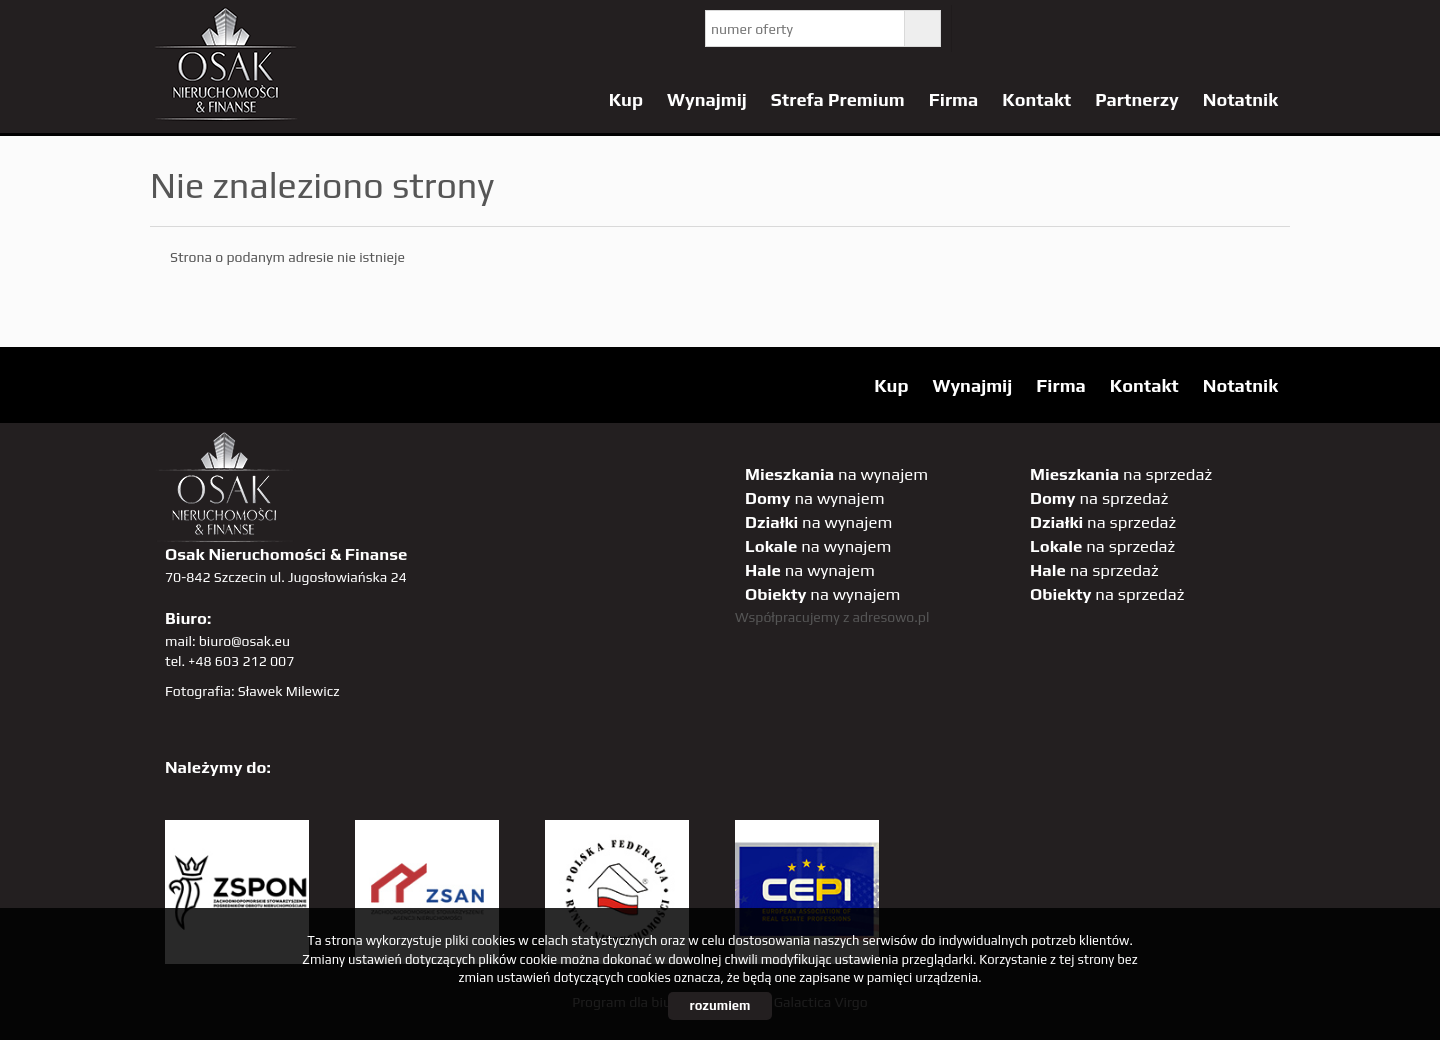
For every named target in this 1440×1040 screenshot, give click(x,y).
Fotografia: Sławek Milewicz (252, 691)
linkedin (1228, 28)
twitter (982, 28)
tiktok (1269, 28)
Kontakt (1036, 99)
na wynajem (836, 474)
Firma (954, 99)
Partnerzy (1137, 99)
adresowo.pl (891, 617)
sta (1187, 28)
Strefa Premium (838, 99)
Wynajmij (707, 99)
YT (1023, 28)
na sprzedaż (1121, 474)
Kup (626, 99)
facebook (1064, 28)
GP (1146, 28)
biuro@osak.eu (244, 641)
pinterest (1105, 28)
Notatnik (1240, 99)
